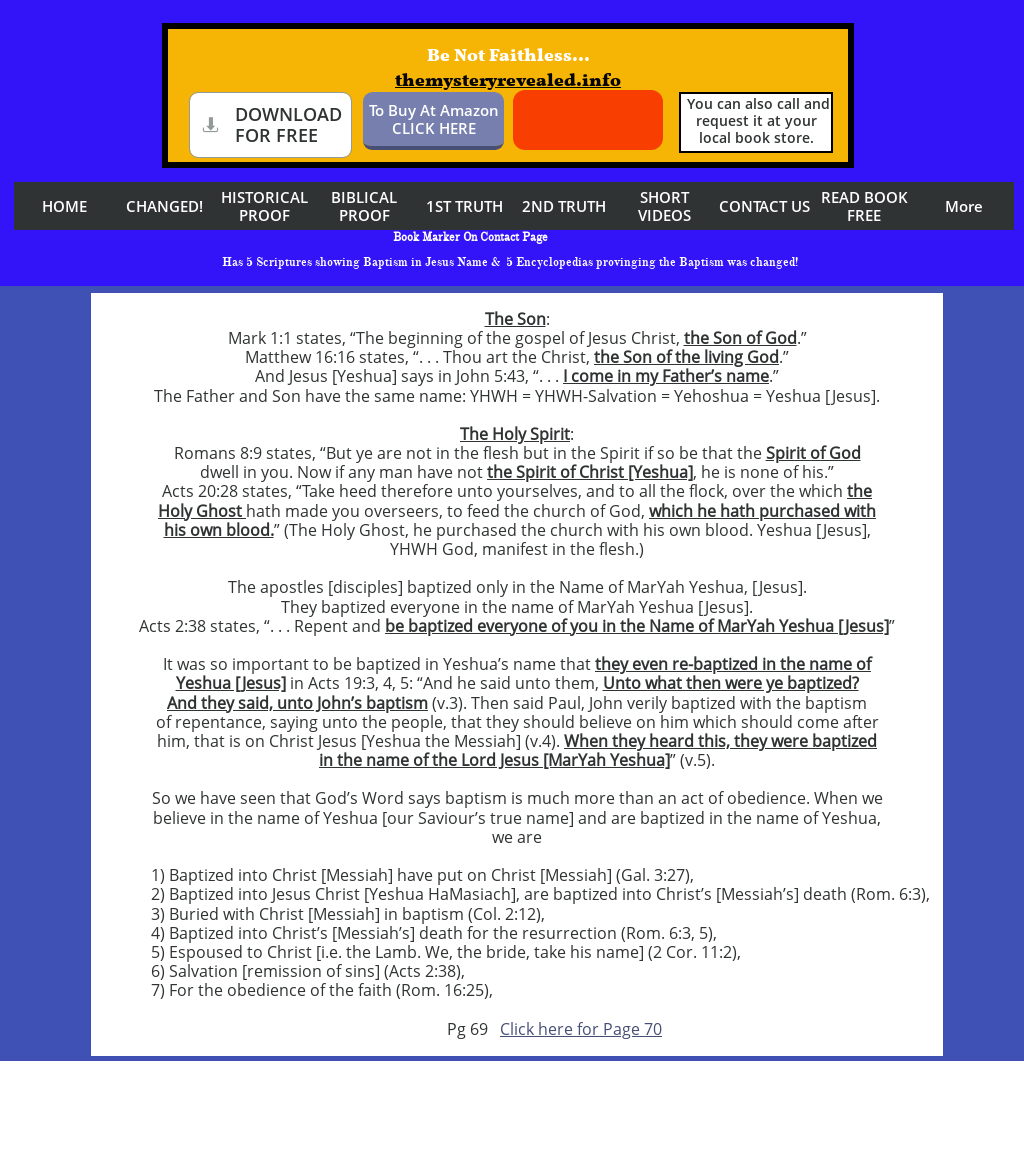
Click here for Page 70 (581, 1029)
